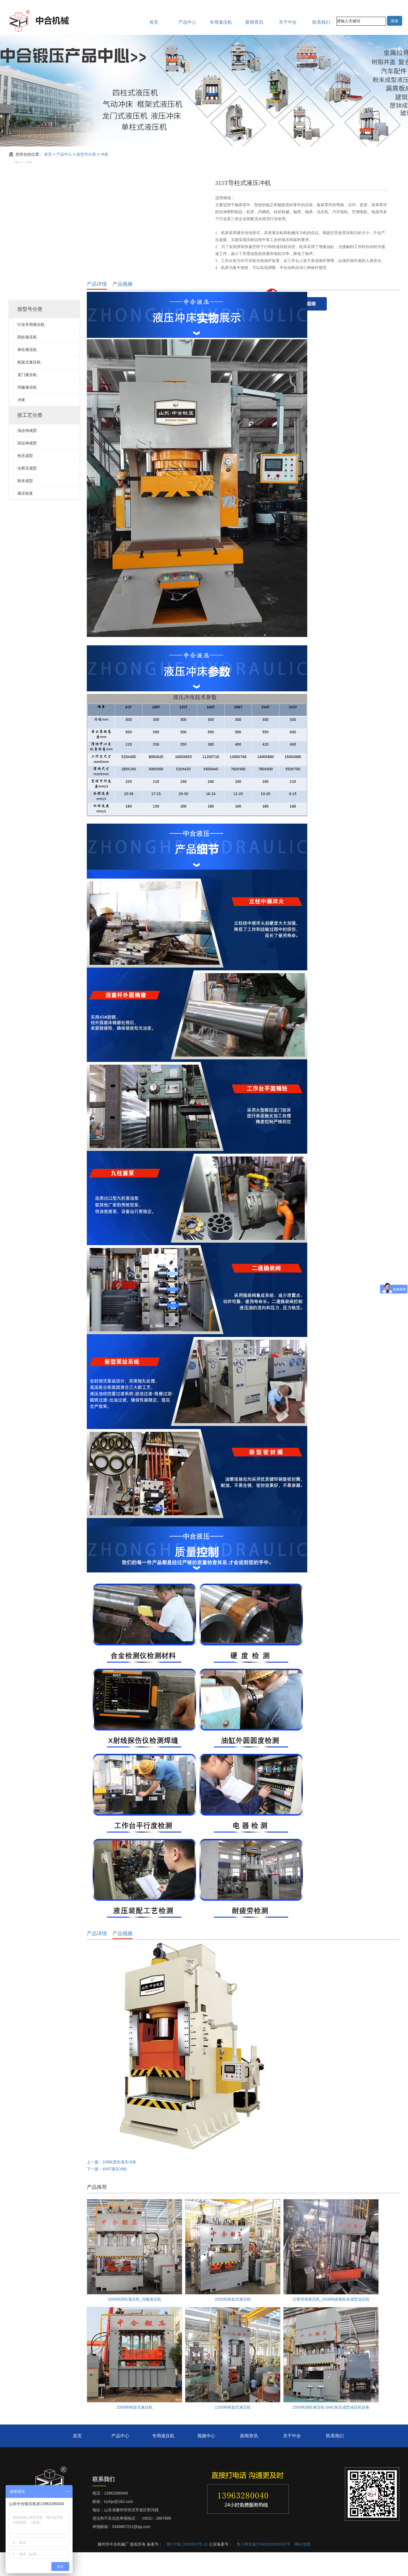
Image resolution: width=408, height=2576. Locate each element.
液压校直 (25, 517)
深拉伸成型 (27, 467)
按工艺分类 (29, 439)
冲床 (104, 154)
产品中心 (187, 22)
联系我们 (321, 22)
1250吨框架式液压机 (233, 2431)
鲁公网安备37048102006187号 (264, 2568)
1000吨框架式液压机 (134, 2431)
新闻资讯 (254, 22)
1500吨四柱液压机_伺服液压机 (135, 2323)
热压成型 (25, 479)
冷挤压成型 (27, 492)
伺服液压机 (27, 411)
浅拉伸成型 (27, 454)
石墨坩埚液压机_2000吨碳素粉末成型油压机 (331, 2323)
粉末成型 (25, 504)
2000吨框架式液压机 (233, 2323)
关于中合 (288, 22)
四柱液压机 (27, 361)
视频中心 (206, 2459)
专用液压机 (221, 22)
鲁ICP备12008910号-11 (187, 2568)
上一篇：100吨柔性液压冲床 (111, 2185)
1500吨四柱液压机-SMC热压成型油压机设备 (331, 2431)
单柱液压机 (27, 373)
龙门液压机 (27, 398)
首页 (153, 22)
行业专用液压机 (31, 348)
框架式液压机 (29, 386)
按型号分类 (86, 154)
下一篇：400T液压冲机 (107, 2192)
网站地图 (302, 2568)
